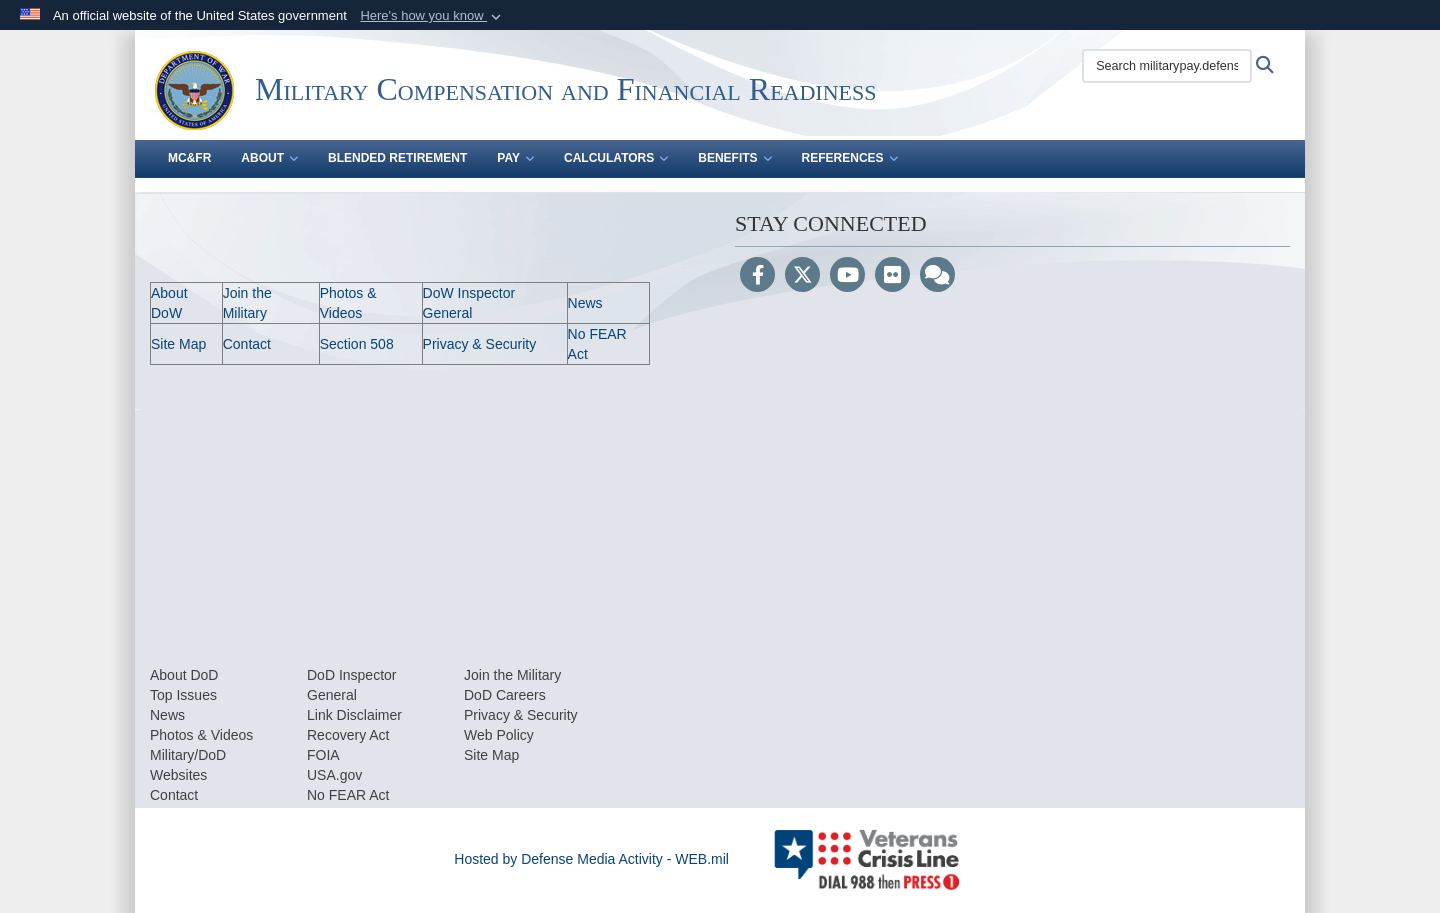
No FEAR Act (348, 795)
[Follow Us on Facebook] (757, 277)
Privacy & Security (480, 344)
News (585, 303)
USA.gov (334, 775)
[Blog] (937, 277)
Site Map (178, 344)
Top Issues (183, 695)
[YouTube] (847, 277)
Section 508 (357, 344)
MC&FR (189, 158)
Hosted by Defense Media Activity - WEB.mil (591, 859)
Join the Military (512, 675)
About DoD (184, 675)
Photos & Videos (201, 735)
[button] (432, 16)
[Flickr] (892, 277)
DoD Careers (505, 695)
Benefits (734, 158)
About (269, 158)
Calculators (616, 158)
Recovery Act (348, 735)
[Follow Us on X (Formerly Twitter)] (802, 277)
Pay (515, 158)
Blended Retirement (397, 158)
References (850, 158)
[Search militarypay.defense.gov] (1167, 66)
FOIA (323, 755)
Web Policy (499, 735)
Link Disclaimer (354, 715)
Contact (247, 344)
